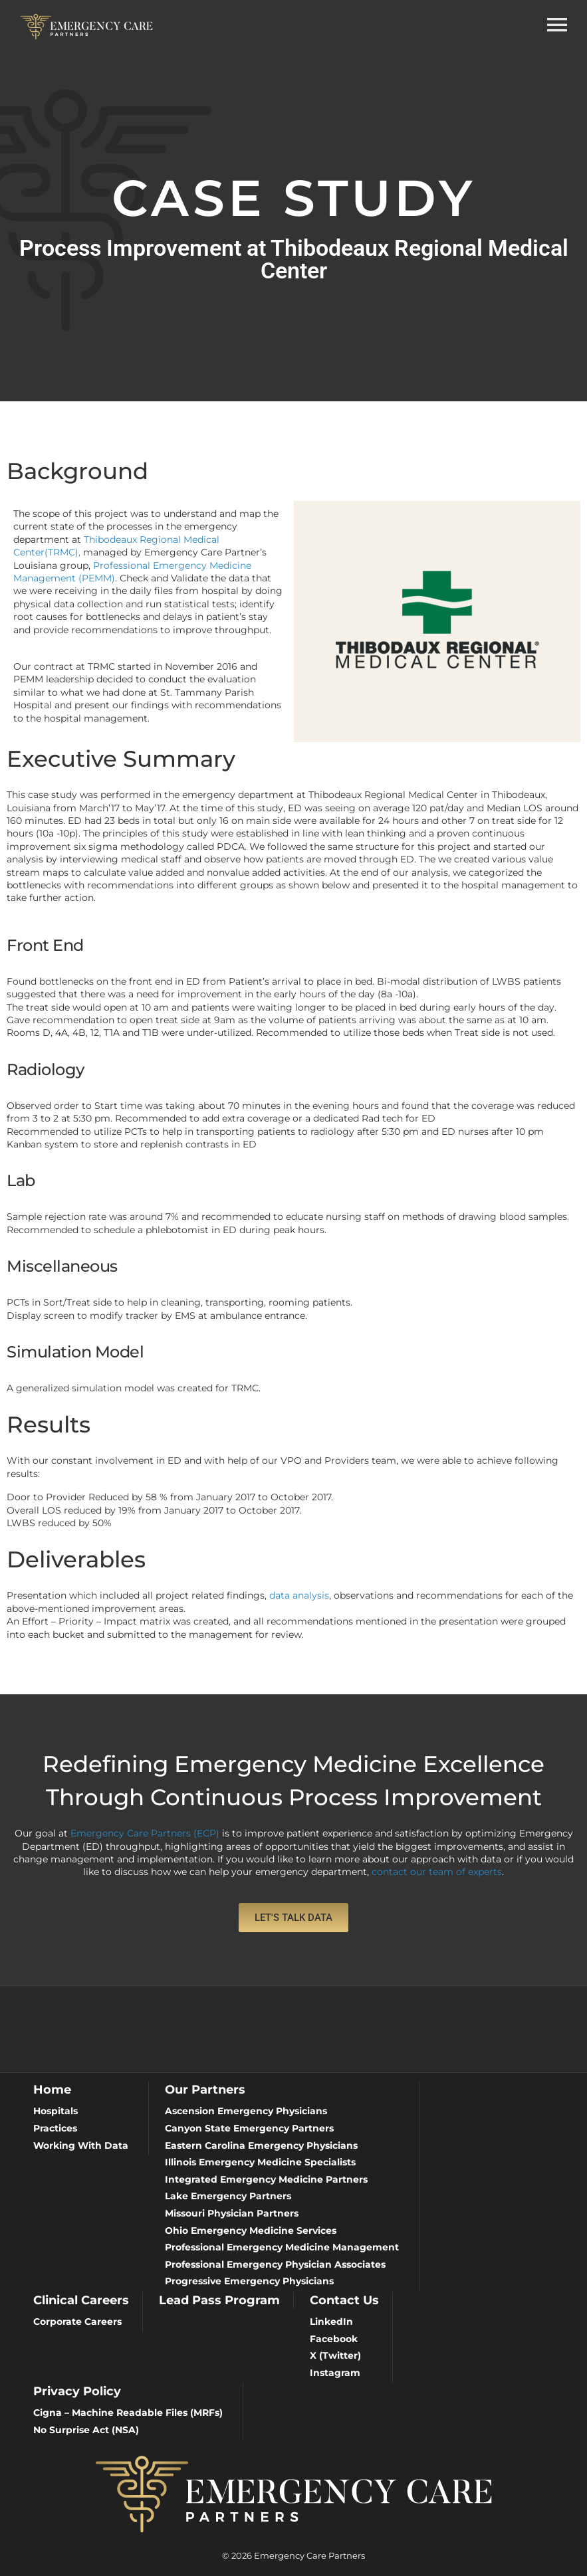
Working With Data (80, 2145)
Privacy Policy (77, 2391)
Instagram (335, 2373)
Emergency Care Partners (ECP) (144, 1833)
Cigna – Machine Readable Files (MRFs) (128, 2413)
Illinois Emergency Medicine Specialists (260, 2162)
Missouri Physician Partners (231, 2213)
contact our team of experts (437, 1871)
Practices (55, 2128)
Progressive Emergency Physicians (249, 2281)
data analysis (299, 1595)
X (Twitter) (335, 2355)
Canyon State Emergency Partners (249, 2128)
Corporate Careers (77, 2322)
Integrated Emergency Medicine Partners (266, 2179)
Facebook (334, 2339)
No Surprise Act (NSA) (86, 2430)
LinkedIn (331, 2322)
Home (52, 2089)
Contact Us (344, 2300)
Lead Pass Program (219, 2300)
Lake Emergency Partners (228, 2196)
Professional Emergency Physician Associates (275, 2264)
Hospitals (55, 2111)
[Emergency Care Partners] (86, 26)
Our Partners (205, 2089)
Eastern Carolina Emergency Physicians (261, 2145)
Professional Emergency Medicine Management (282, 2247)
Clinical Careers (81, 2300)
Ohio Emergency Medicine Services (250, 2230)
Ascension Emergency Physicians (246, 2111)
